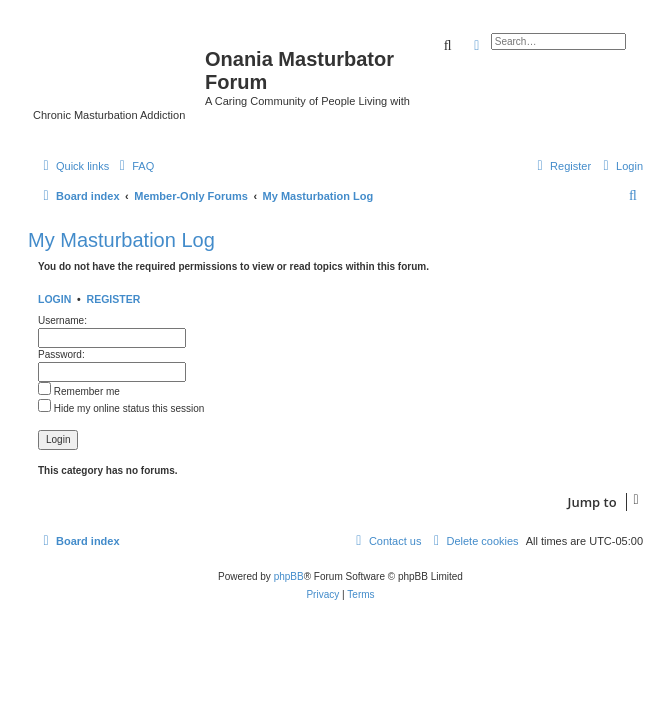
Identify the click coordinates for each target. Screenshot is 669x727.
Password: (61, 354)
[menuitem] (134, 166)
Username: (62, 320)
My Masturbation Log (121, 240)
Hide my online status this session (121, 408)
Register (114, 299)
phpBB (289, 576)
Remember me (79, 391)
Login (54, 299)
